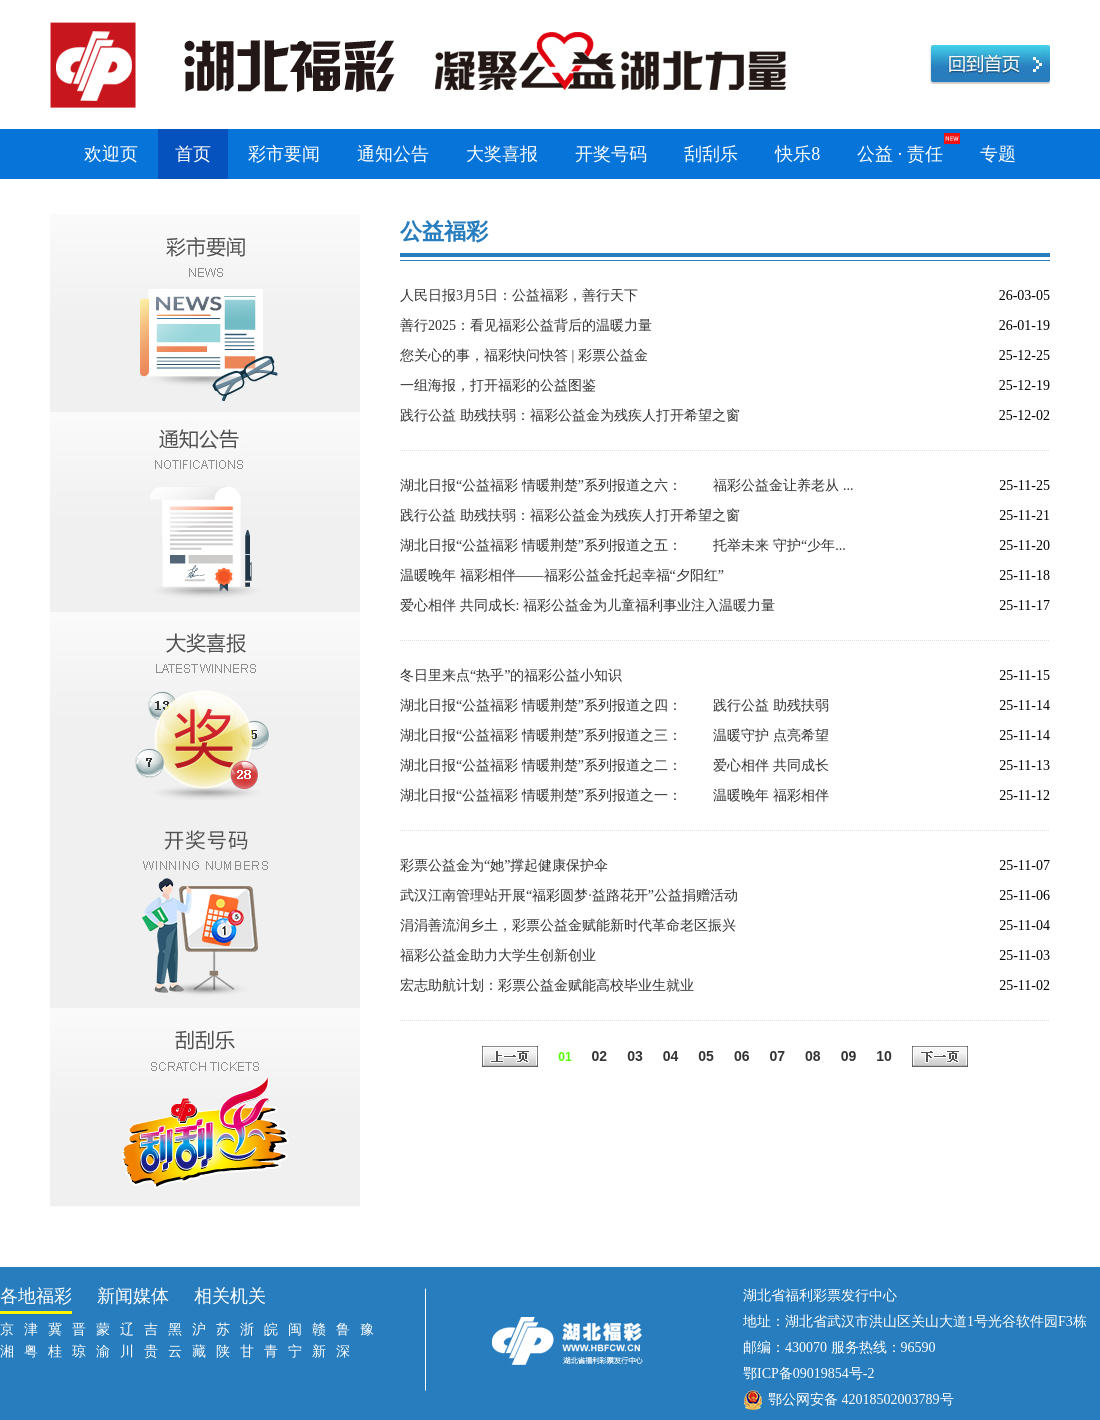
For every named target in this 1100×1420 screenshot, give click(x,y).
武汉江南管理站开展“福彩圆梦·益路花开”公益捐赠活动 (569, 895)
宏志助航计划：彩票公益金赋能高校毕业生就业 (547, 985)
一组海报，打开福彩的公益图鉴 (498, 385)
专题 (998, 154)
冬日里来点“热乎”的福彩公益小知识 (511, 675)
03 (635, 1056)
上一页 (510, 1058)
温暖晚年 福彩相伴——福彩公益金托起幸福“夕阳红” (562, 575)
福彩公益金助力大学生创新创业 (498, 955)
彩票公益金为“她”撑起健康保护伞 (504, 865)
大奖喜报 (502, 154)
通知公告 (393, 154)
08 (813, 1056)
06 (742, 1056)
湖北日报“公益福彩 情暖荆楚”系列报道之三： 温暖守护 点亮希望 (614, 735)
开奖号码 (611, 154)
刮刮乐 (711, 154)
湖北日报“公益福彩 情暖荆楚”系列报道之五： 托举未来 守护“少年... (623, 545)
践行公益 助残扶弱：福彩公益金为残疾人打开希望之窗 (570, 415)
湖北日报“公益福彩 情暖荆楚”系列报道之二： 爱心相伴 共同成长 (614, 765)
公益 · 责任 (900, 154)
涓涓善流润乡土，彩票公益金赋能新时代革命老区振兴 (568, 925)
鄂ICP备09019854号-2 (808, 1373)
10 (884, 1056)
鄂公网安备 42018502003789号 (861, 1399)
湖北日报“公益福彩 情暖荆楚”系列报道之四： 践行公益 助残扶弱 (614, 705)
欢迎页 (111, 154)
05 (706, 1056)
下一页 (940, 1058)
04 (671, 1056)
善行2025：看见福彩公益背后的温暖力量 (526, 325)
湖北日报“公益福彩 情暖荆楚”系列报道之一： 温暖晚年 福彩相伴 (614, 795)
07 (777, 1056)
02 (600, 1056)
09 (849, 1056)
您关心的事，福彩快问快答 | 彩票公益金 (524, 355)
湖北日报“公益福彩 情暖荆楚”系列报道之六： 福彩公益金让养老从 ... (626, 485)
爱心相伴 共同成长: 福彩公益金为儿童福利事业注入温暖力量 (587, 605)
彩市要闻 (284, 154)
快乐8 (797, 154)
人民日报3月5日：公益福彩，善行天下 (519, 295)
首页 (193, 154)
